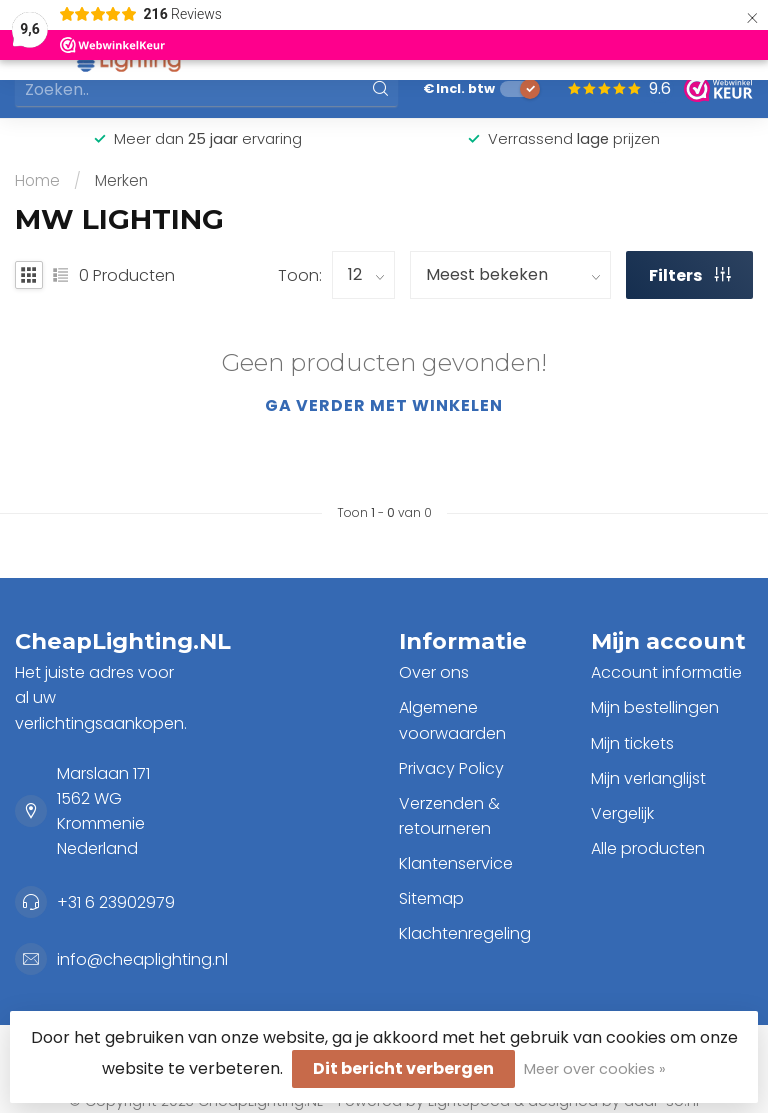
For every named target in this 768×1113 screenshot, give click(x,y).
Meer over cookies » (595, 1069)
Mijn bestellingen (655, 707)
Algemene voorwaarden (452, 720)
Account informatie (666, 672)
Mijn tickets (632, 743)
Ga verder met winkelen (384, 405)
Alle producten (648, 848)
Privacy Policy (451, 768)
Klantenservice (456, 863)
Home (37, 180)
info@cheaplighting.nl (142, 959)
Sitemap (431, 898)
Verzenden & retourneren (449, 816)
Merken (121, 180)
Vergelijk (622, 813)
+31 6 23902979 (116, 902)
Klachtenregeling (465, 933)
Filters (690, 275)
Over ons (434, 672)
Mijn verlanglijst (648, 778)
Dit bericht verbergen (403, 1068)
